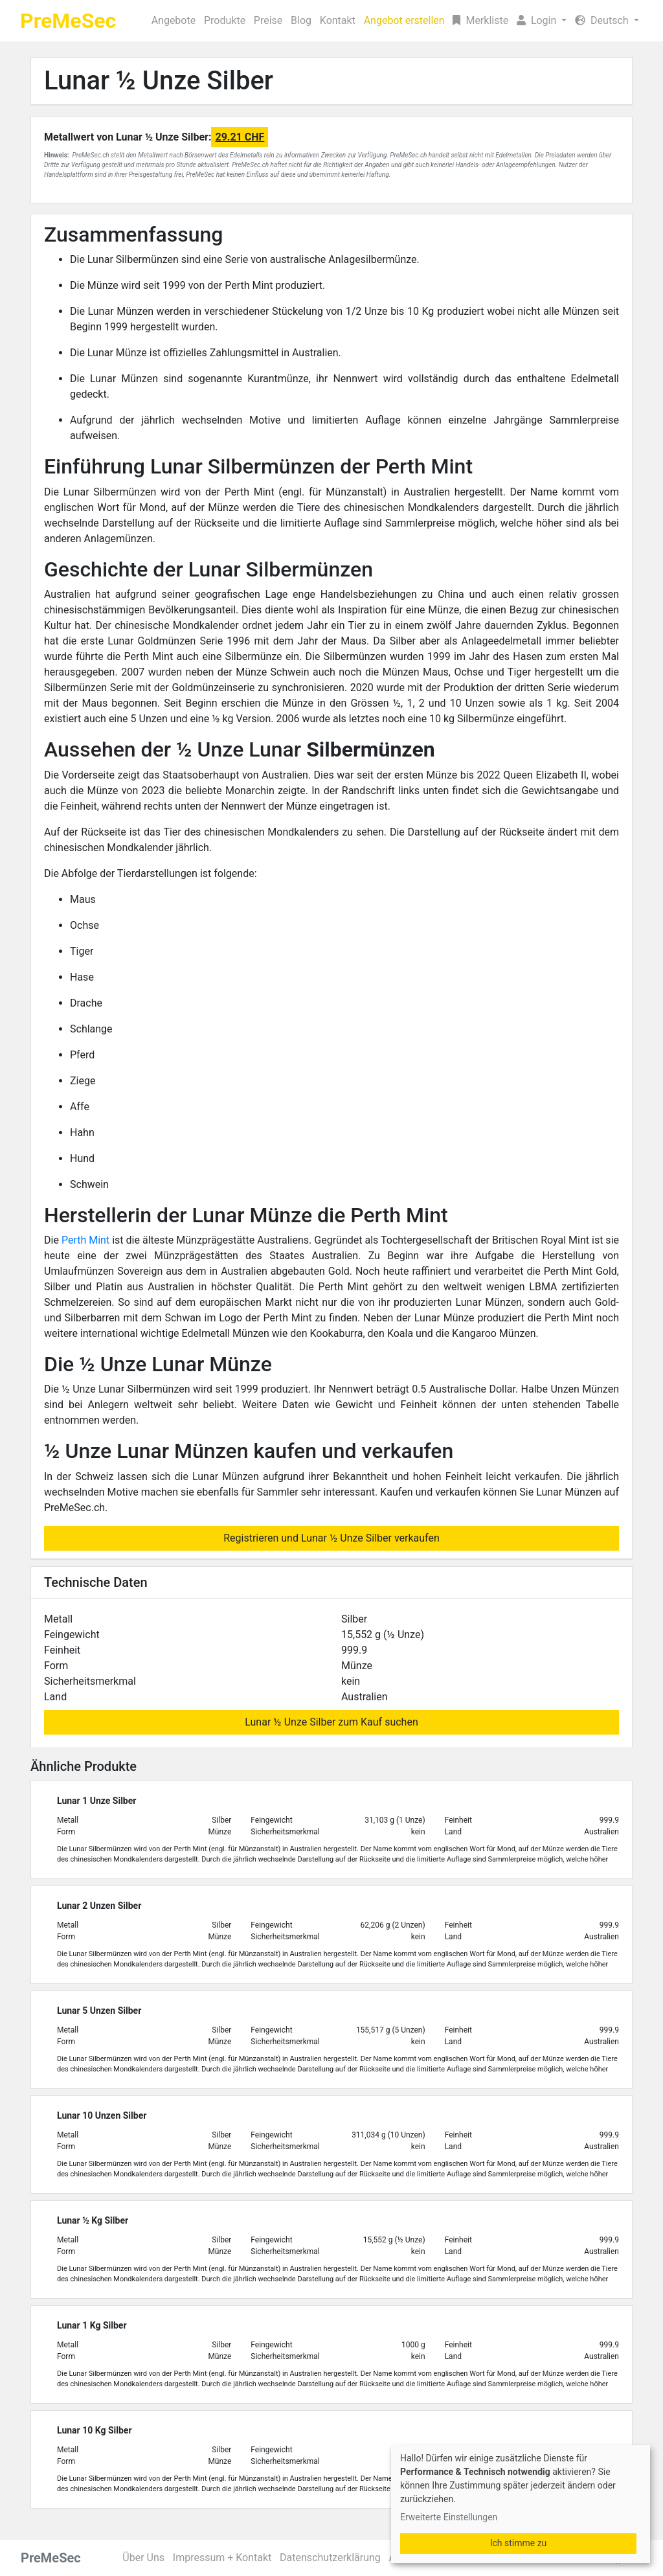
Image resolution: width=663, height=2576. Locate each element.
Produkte (224, 20)
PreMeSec (68, 20)
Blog (301, 20)
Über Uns (143, 2557)
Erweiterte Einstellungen (448, 2517)
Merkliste (480, 20)
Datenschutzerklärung (330, 2557)
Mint (99, 1240)
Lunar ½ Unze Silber (158, 80)
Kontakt (337, 20)
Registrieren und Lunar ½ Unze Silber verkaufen (331, 1538)
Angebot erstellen (404, 20)
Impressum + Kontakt (222, 2557)
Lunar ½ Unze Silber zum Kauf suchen (331, 1722)
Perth (75, 1240)
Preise (268, 20)
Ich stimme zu (518, 2543)
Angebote (174, 20)
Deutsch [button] (603, 20)
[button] (542, 20)
